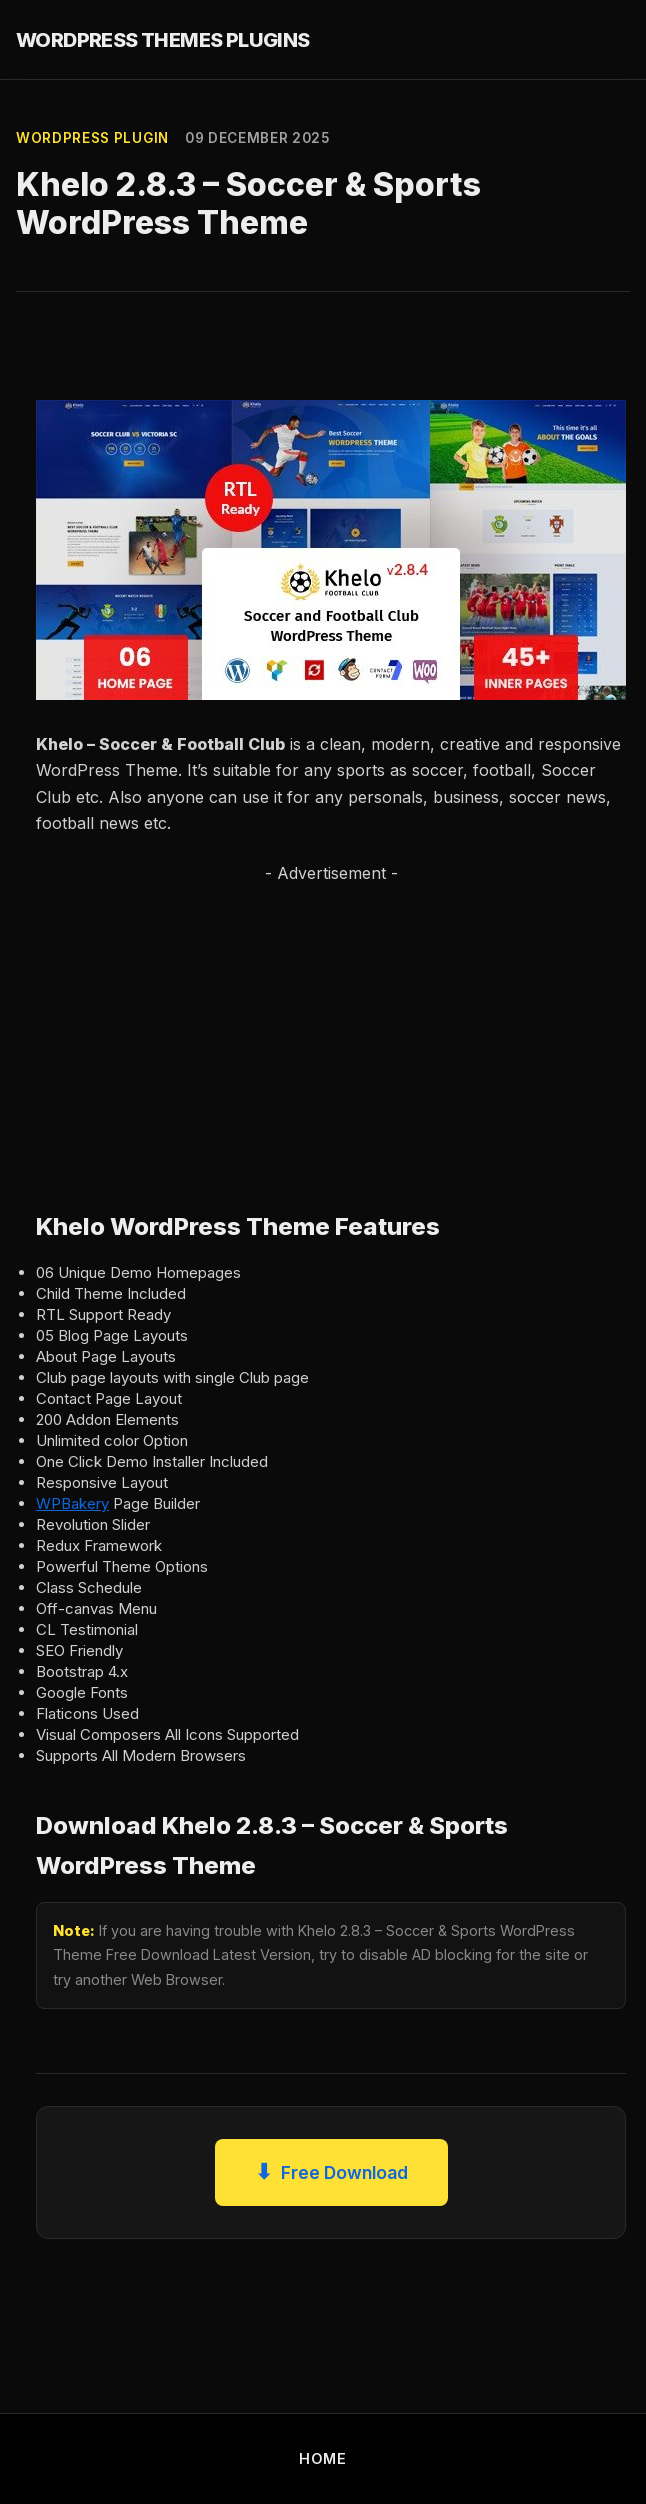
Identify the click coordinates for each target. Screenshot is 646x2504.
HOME (323, 2458)
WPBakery (72, 1503)
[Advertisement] (295, 1027)
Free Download (331, 2172)
